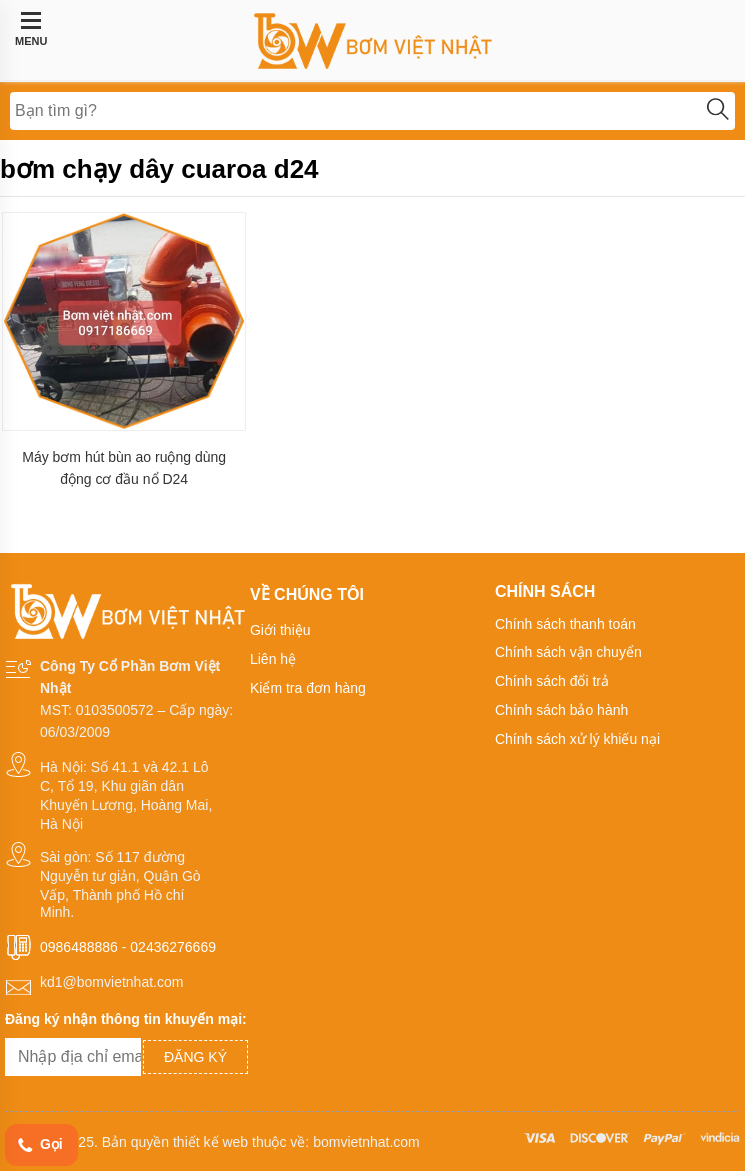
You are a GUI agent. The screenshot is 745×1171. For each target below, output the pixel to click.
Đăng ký (195, 1057)
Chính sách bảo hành (561, 710)
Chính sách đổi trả (552, 681)
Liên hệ (273, 659)
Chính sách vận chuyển (568, 652)
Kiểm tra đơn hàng (308, 688)
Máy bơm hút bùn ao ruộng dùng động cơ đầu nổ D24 (124, 468)
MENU (31, 29)
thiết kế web (210, 1142)
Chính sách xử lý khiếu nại (577, 739)
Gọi (39, 1145)
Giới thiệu (280, 630)
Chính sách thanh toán (565, 624)
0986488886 (79, 947)
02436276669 (173, 947)
